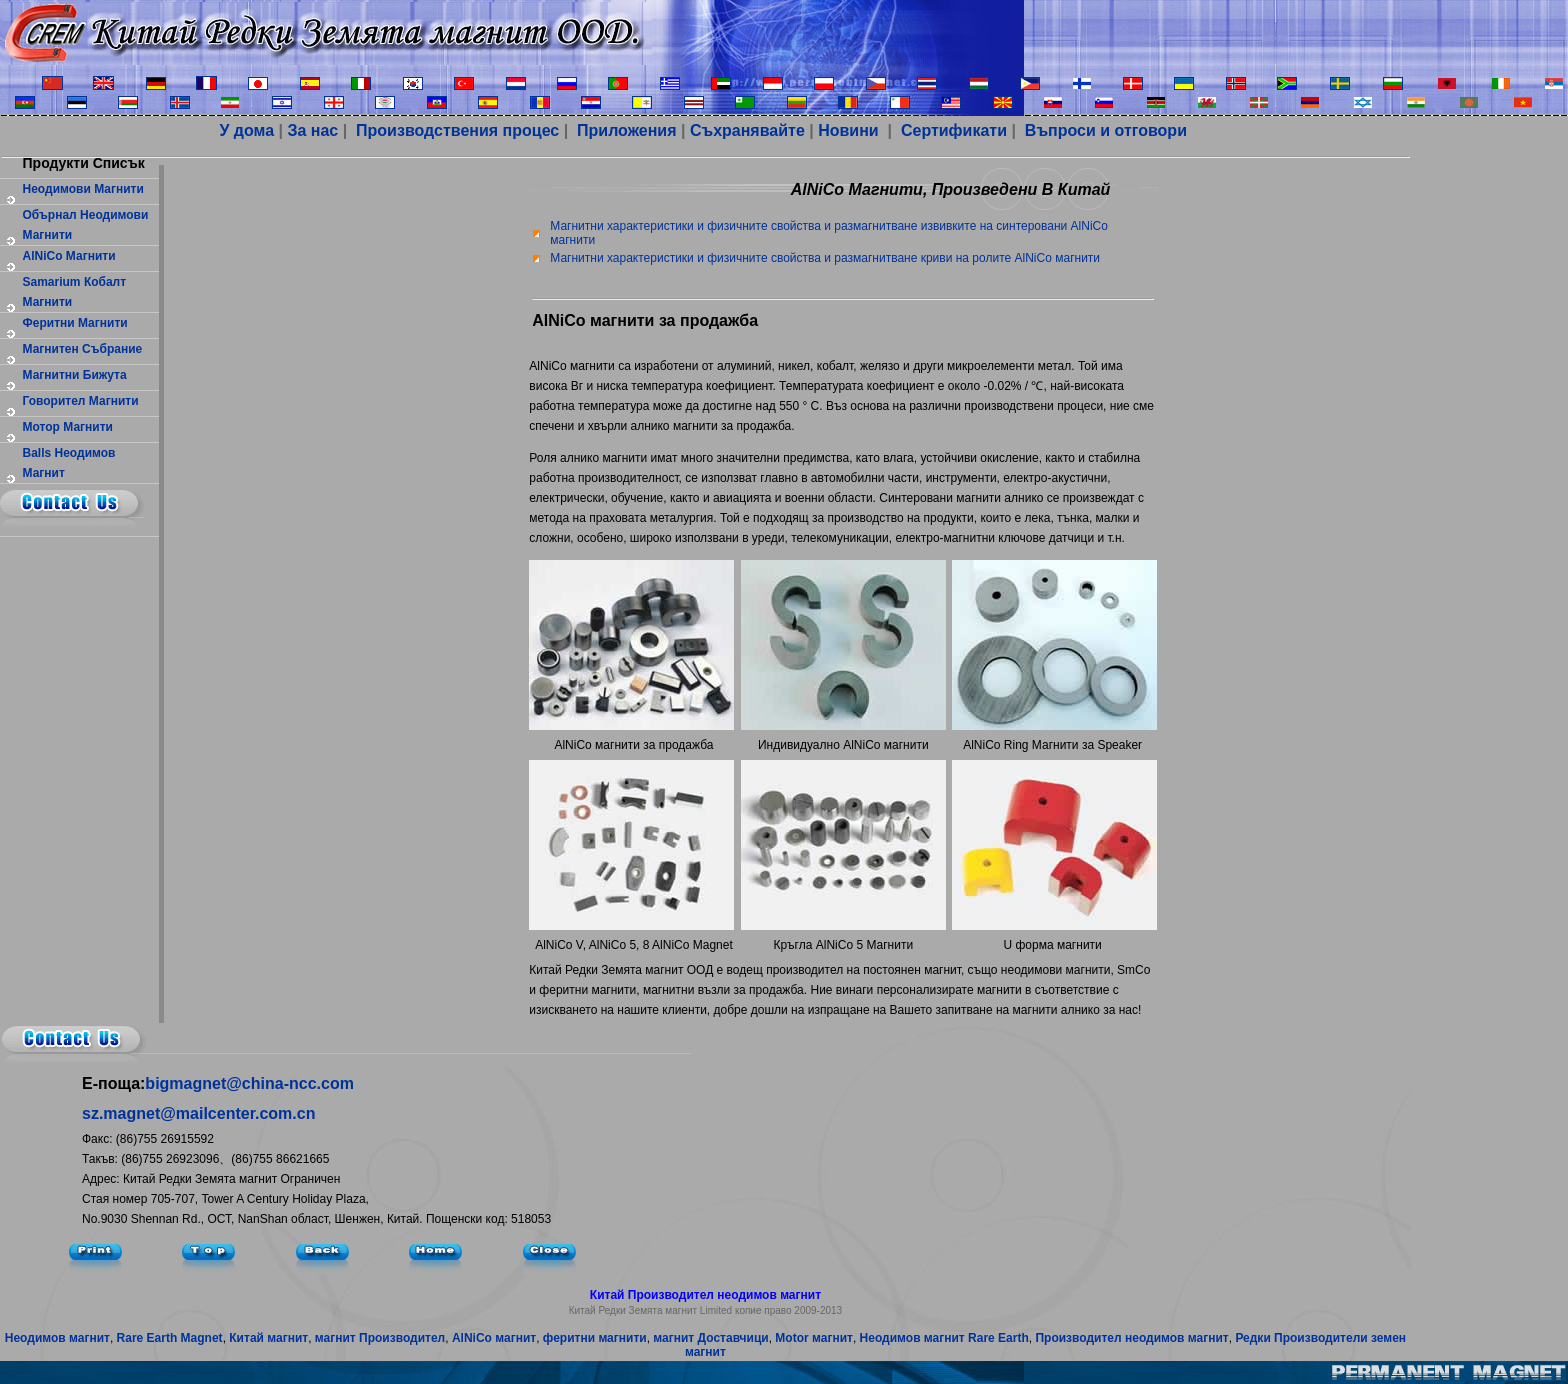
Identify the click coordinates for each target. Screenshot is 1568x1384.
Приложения (627, 130)
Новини (848, 130)
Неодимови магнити (83, 189)
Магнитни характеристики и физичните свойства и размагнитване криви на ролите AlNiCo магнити (825, 258)
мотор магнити (68, 427)
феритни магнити (75, 323)
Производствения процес (456, 130)
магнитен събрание (83, 349)
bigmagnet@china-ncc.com (249, 1083)
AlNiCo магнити (69, 256)
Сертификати (951, 130)
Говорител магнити (81, 401)
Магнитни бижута (75, 375)
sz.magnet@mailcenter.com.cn (198, 1113)
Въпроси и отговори (1103, 130)
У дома (246, 130)
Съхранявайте (747, 130)
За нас (312, 130)
